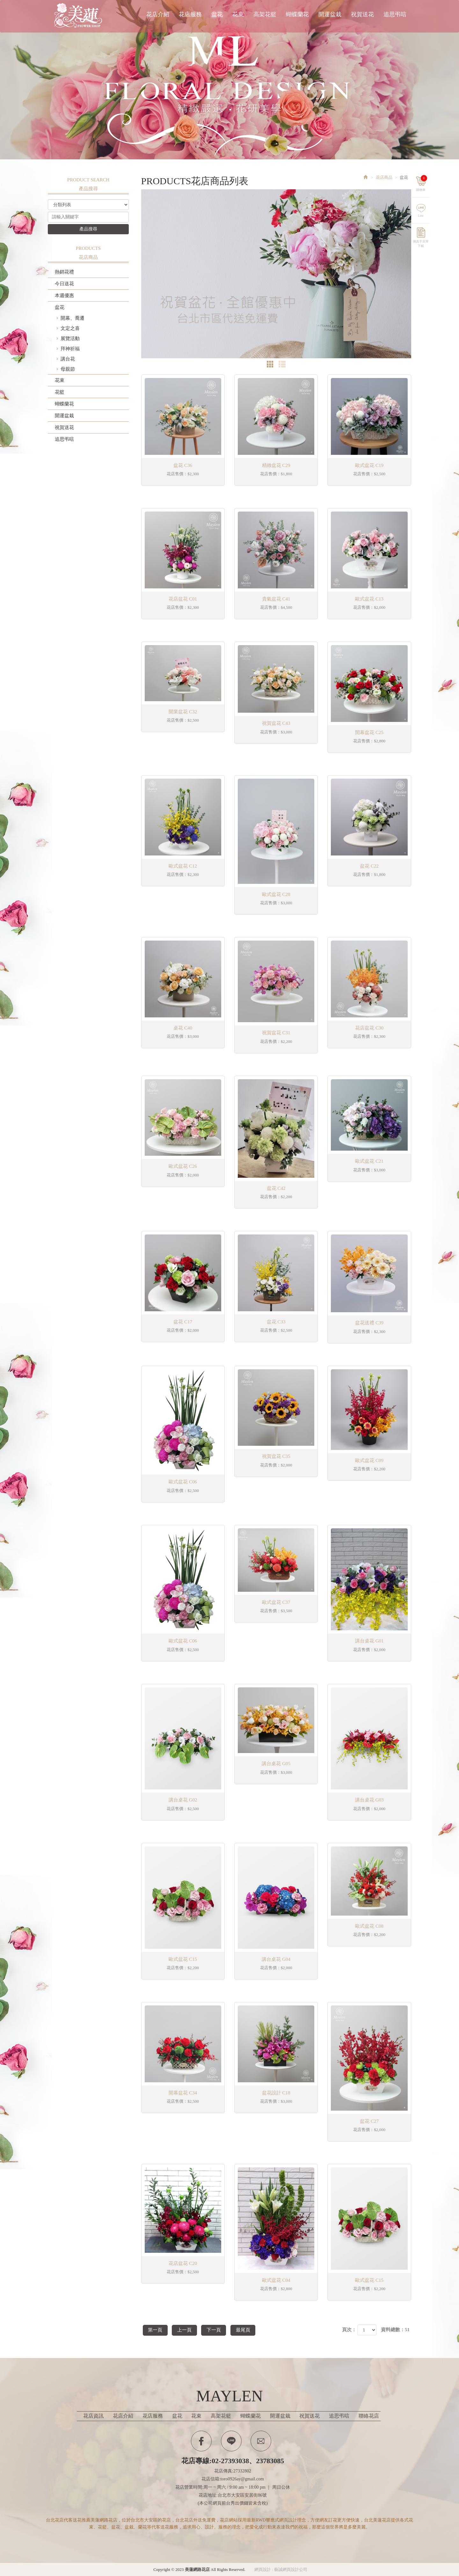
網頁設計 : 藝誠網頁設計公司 (280, 2569)
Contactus (261, 2440)
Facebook (201, 2440)
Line (424, 213)
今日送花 (64, 283)
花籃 (59, 392)
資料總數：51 (395, 2329)
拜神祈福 (70, 348)
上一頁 (188, 2329)
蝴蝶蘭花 (64, 403)
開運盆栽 (64, 415)
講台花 (68, 358)
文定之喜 (70, 328)
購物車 (425, 180)
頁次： (349, 2329)
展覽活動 (70, 338)
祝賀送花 (64, 427)
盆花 (59, 307)
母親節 (68, 369)
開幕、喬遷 (72, 318)
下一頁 (221, 2329)
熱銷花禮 (64, 271)
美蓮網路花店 (80, 15)
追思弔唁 (64, 439)
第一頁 (156, 2329)
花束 (59, 380)
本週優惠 (64, 295)
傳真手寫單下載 (425, 240)
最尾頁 (253, 2329)
